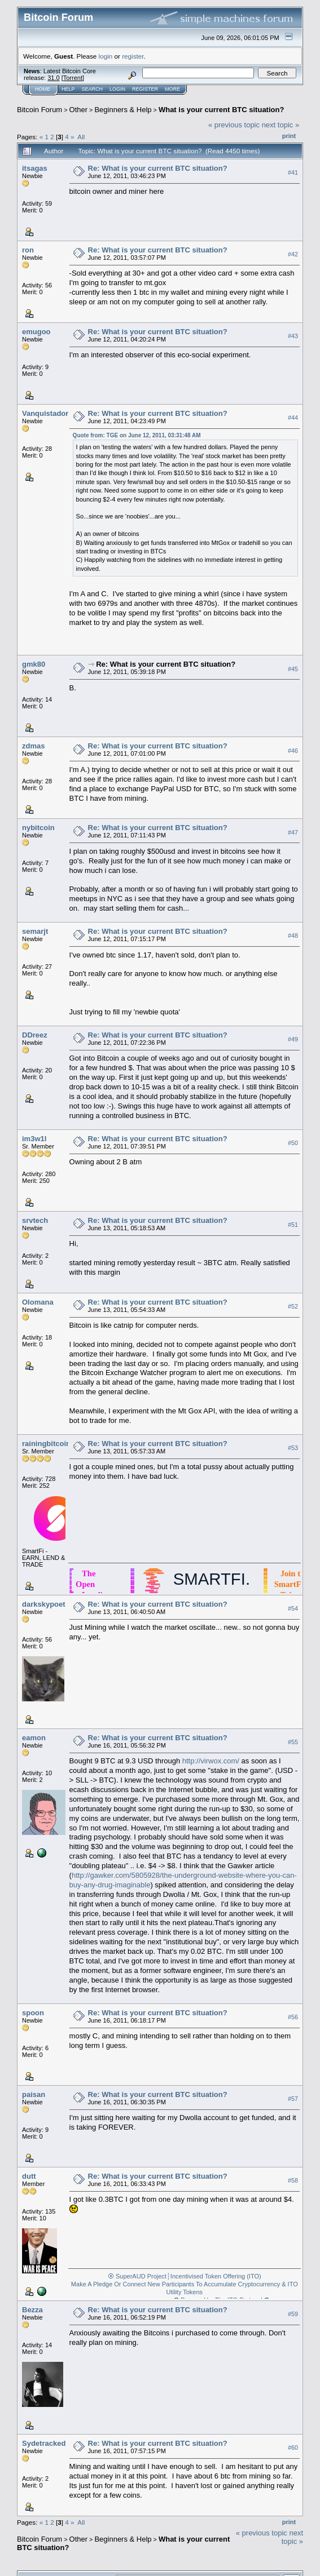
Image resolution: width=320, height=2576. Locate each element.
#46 (293, 750)
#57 (293, 2098)
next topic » (281, 125)
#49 (293, 1039)
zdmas (33, 746)
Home (42, 89)
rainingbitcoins (48, 1443)
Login (117, 89)
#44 (293, 417)
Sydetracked (43, 2443)
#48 (293, 936)
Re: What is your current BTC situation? (157, 168)
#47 (293, 832)
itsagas (34, 168)
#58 (293, 2180)
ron (28, 250)
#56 (293, 2017)
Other (78, 109)
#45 (293, 669)
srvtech (35, 1220)
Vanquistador (45, 413)
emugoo (36, 331)
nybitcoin (38, 827)
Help (68, 89)
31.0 (53, 77)
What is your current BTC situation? (221, 109)
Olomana (38, 1302)
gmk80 (33, 664)
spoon (33, 2013)
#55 (293, 1742)
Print (289, 135)
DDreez (34, 1035)
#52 (293, 1306)
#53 (293, 1447)
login (106, 56)
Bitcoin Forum (39, 109)
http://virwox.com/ (210, 1761)
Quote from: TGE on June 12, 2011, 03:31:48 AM (137, 435)
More (172, 89)
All (81, 136)
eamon (34, 1737)
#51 (293, 1224)
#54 (293, 1608)
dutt (29, 2176)
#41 (293, 172)
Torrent (72, 77)
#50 (293, 1143)
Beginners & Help (122, 109)
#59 (293, 2314)
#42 (293, 254)
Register (145, 89)
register (132, 56)
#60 (293, 2447)
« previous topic (234, 125)
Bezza (32, 2309)
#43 (293, 335)
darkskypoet (43, 1604)
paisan (33, 2094)
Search (92, 89)
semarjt (35, 931)
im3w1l (34, 1138)
